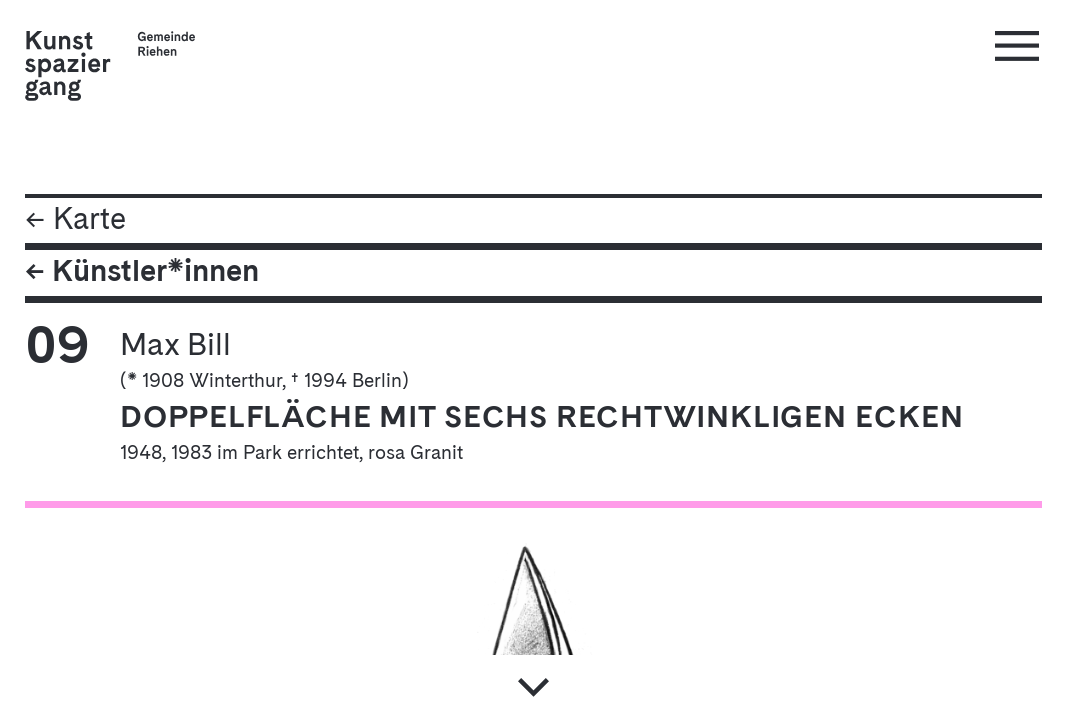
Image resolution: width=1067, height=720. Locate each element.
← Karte (75, 221)
